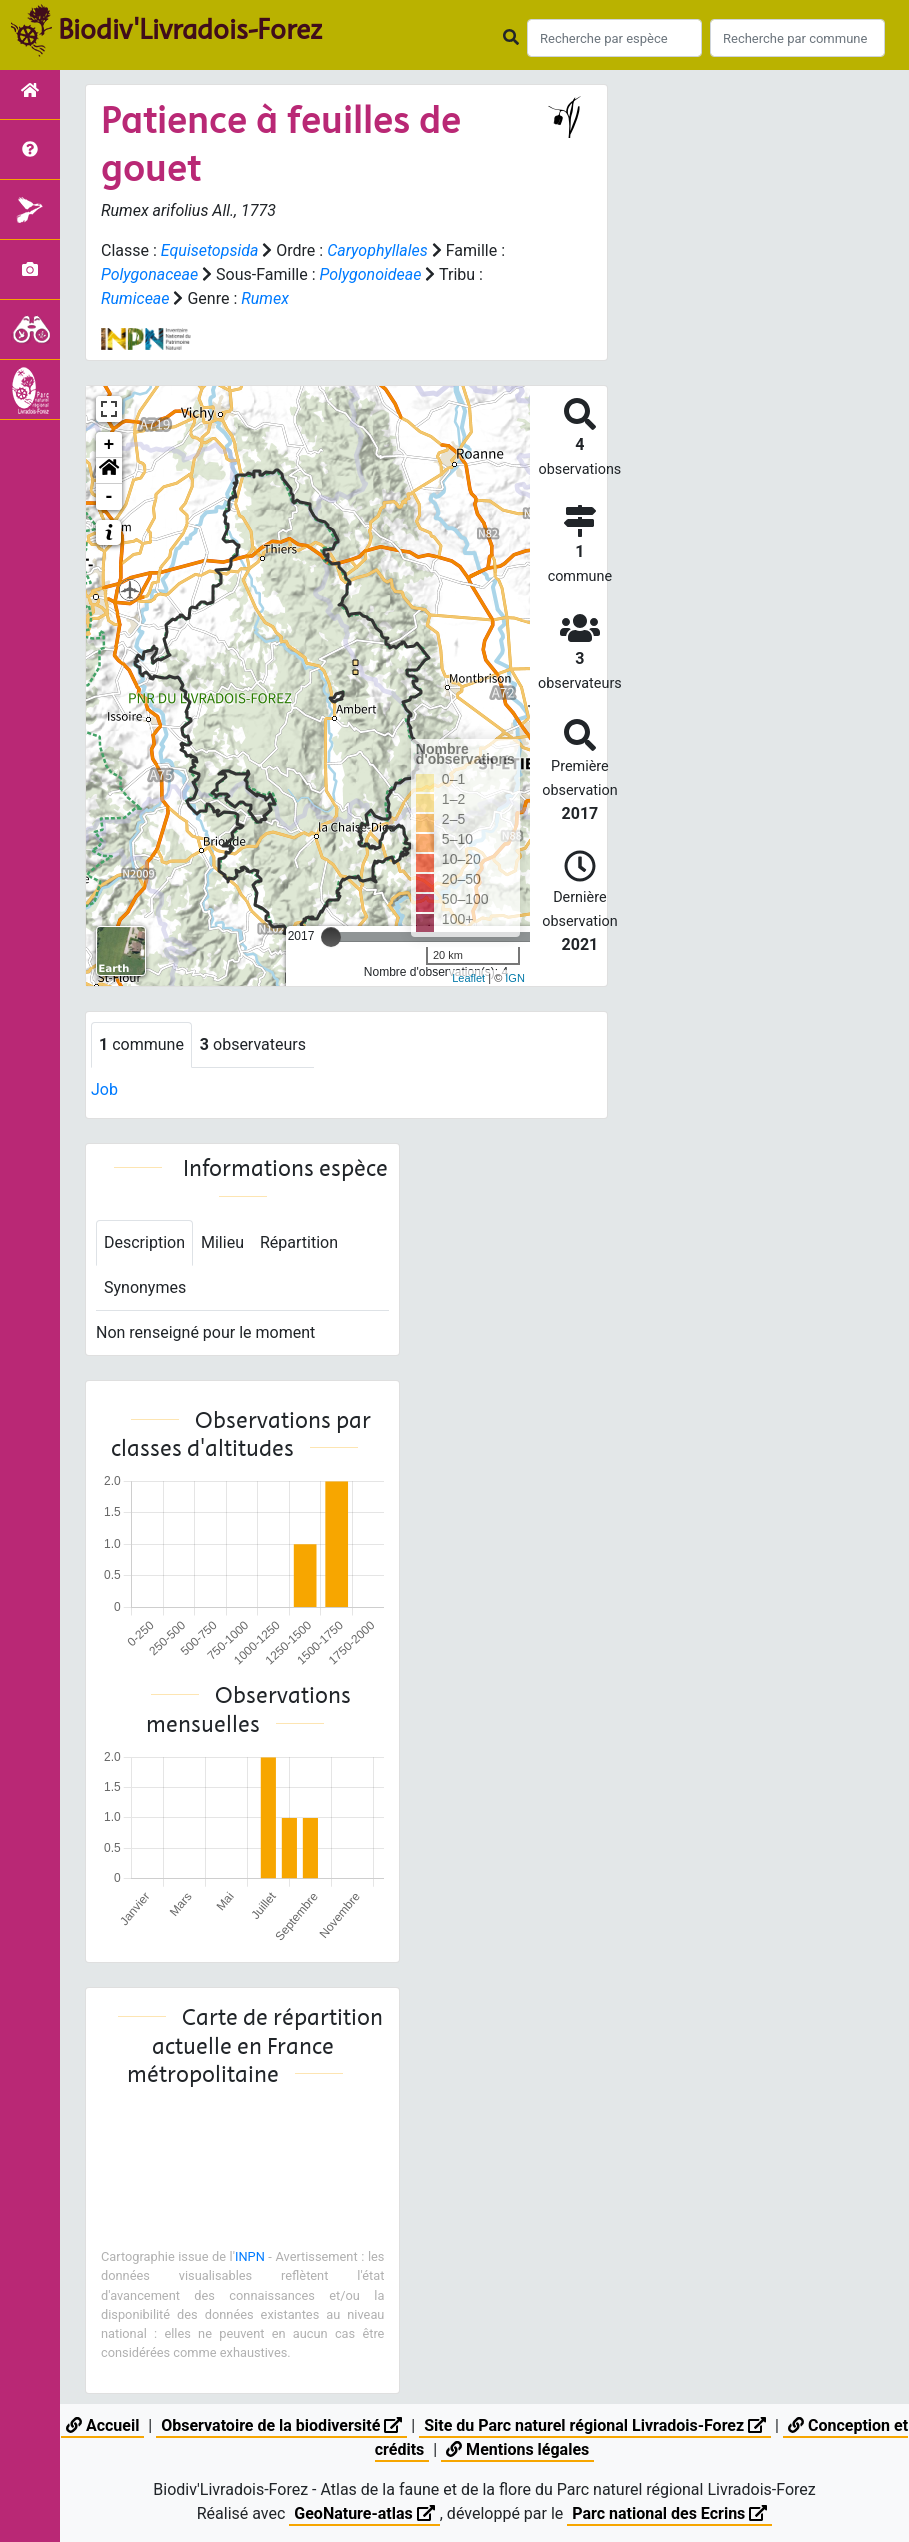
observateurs (253, 1044)
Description (144, 1242)
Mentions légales (517, 2449)
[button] (109, 471)
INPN (250, 2256)
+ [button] (109, 445)
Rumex (265, 298)
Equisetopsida (210, 250)
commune (141, 1044)
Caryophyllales (377, 250)
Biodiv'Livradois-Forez (190, 29)
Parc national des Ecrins (669, 2513)
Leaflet (468, 978)
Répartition (299, 1242)
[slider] (331, 937)
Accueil (102, 2425)
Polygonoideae (370, 274)
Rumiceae (135, 298)
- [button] (109, 497)
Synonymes (145, 1287)
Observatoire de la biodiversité (281, 2425)
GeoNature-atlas (364, 2513)
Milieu (222, 1242)
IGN (515, 978)
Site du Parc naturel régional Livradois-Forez (595, 2425)
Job (104, 1089)
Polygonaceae (149, 274)
